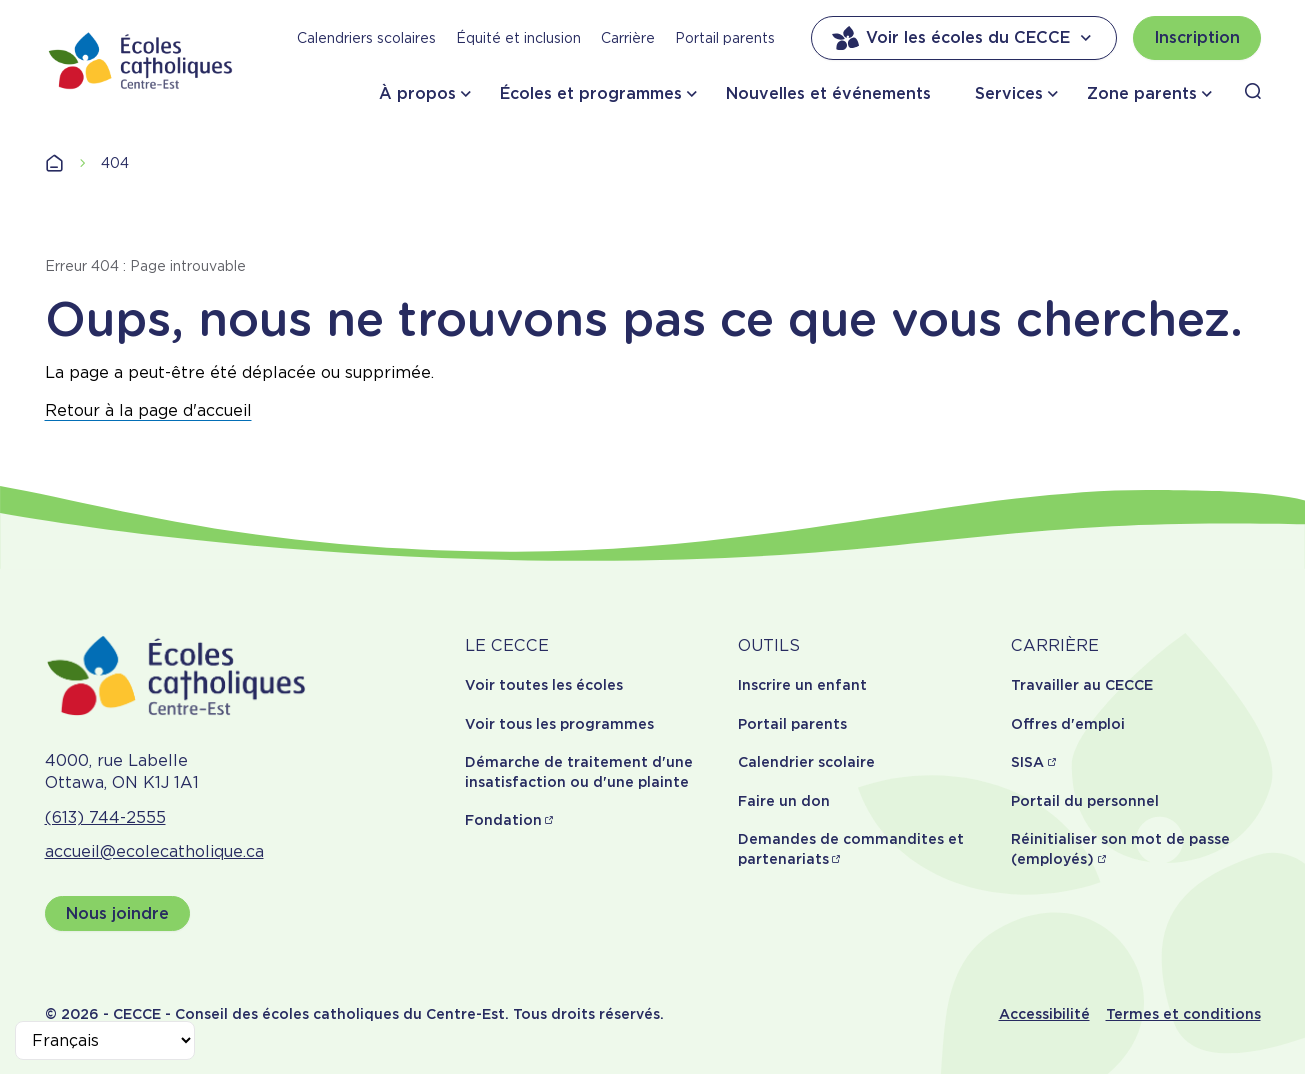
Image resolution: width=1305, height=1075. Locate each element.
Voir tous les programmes (559, 724)
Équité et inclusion (518, 38)
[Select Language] (105, 1040)
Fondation (503, 820)
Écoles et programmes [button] (591, 93)
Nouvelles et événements (828, 93)
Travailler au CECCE (1082, 685)
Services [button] (1009, 93)
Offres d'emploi (1068, 724)
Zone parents (1142, 93)
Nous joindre (117, 913)
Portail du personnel (1085, 801)
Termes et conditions (1183, 1014)
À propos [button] (417, 93)
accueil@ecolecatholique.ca (154, 851)
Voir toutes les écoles (544, 685)
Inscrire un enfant (802, 685)
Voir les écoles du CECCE (964, 38)
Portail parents (725, 38)
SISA (1027, 762)
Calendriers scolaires (366, 38)
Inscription (1197, 37)
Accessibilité (1044, 1014)
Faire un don (784, 801)
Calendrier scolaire (806, 762)
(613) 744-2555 (105, 817)
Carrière (628, 38)
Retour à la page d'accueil (148, 410)
